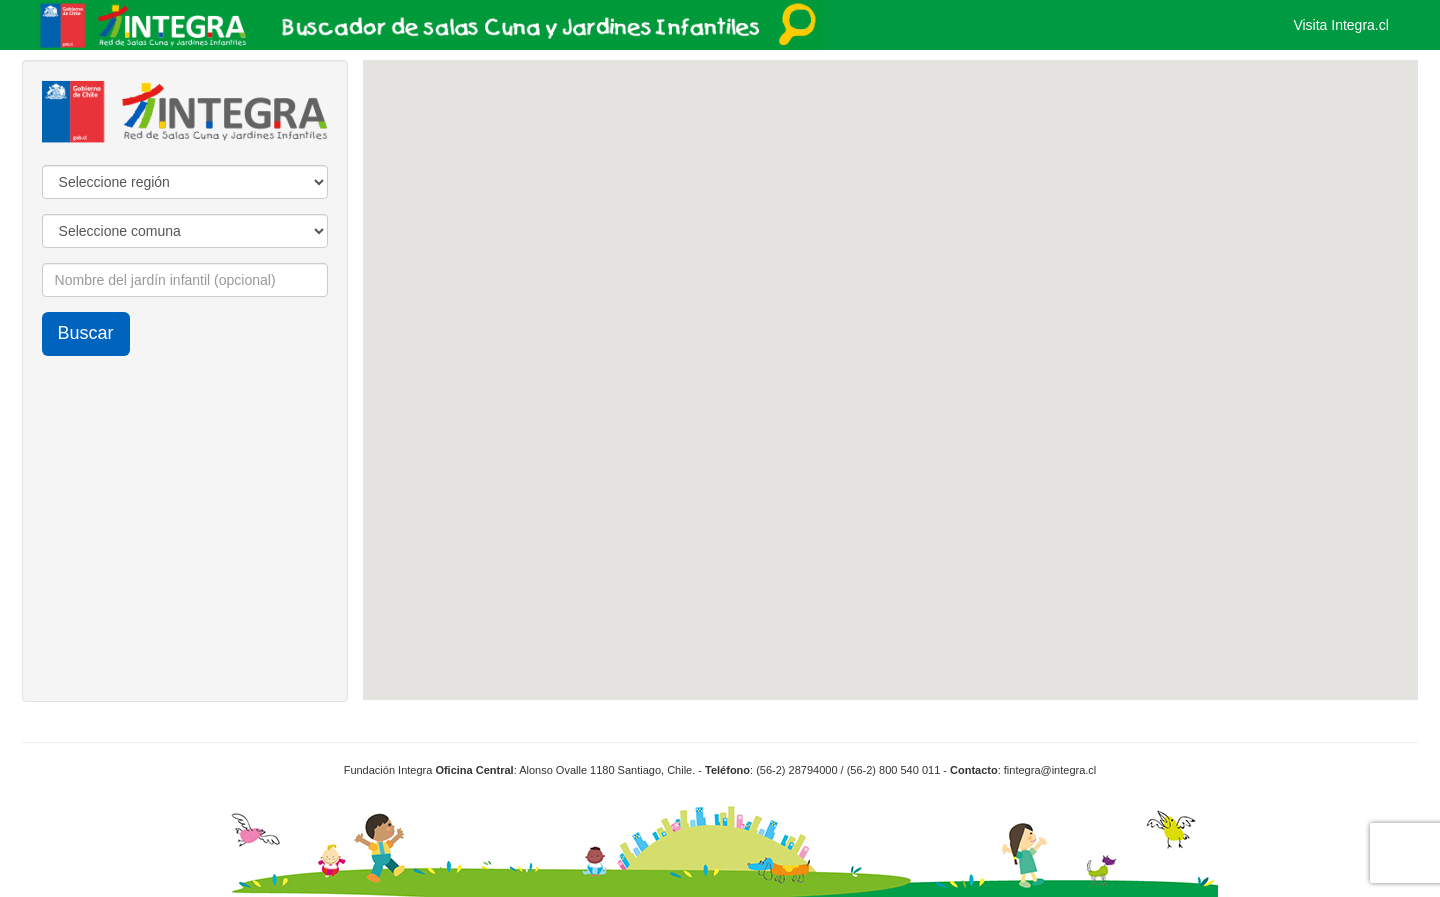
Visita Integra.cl (1340, 25)
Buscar (86, 333)
